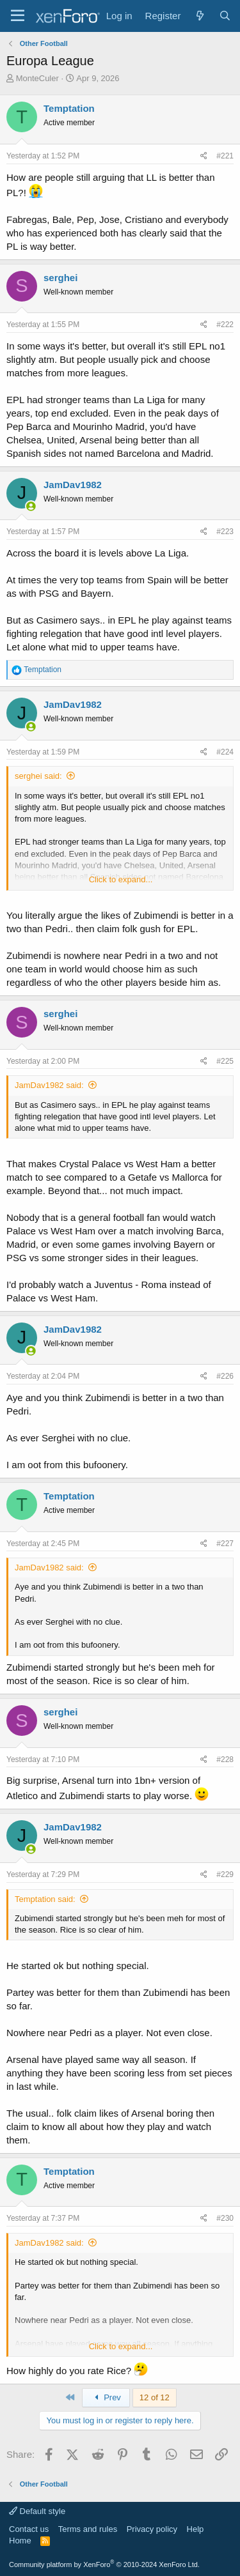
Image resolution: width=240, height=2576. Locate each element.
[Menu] (18, 16)
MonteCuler (37, 78)
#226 (225, 1376)
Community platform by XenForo (104, 2564)
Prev (106, 2397)
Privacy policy (152, 2529)
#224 (225, 751)
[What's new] (199, 15)
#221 (225, 155)
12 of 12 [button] (155, 2397)
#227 (225, 1543)
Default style (37, 2511)
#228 (225, 1759)
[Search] (224, 15)
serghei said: (38, 776)
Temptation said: (45, 1899)
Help (195, 2529)
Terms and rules (87, 2529)
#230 (225, 2218)
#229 (225, 1874)
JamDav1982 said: (49, 1085)
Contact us (29, 2529)
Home (20, 2540)
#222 (225, 324)
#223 (225, 531)
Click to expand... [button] (121, 879)
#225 (225, 1061)
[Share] (204, 156)
